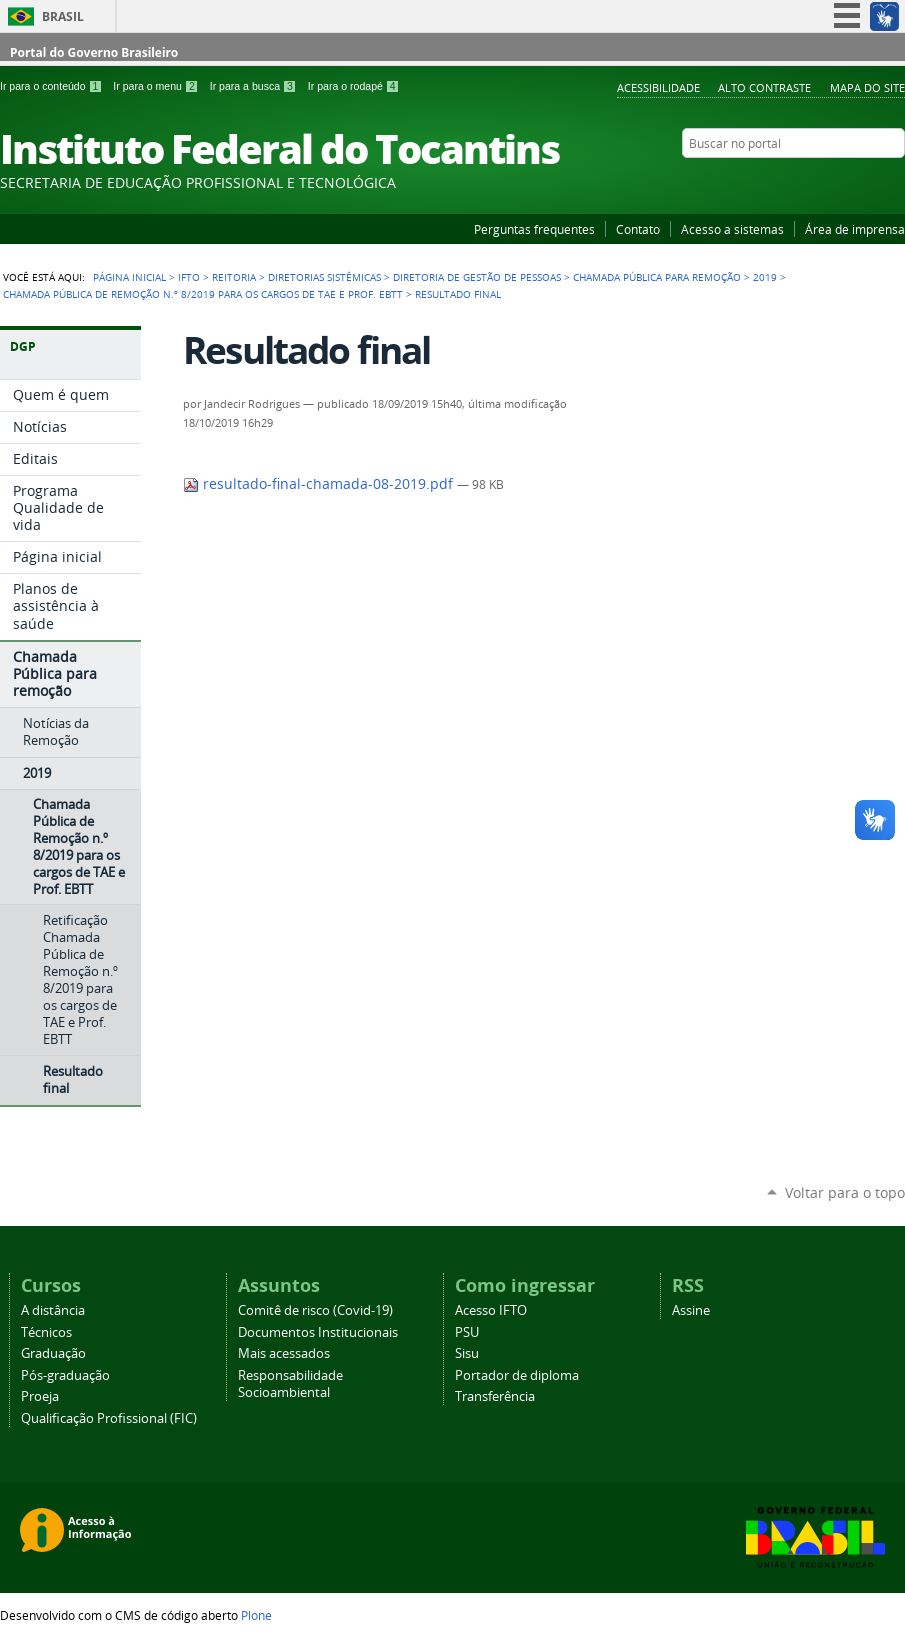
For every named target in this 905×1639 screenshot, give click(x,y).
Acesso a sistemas (732, 229)
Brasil (63, 16)
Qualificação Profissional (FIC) (109, 1418)
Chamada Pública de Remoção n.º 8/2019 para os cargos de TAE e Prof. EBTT (203, 294)
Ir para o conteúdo (52, 86)
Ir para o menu (157, 86)
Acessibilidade (658, 87)
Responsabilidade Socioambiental (290, 1384)
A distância (53, 1310)
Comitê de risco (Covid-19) (315, 1310)
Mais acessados (284, 1353)
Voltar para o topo (845, 1192)
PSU (467, 1332)
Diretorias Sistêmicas (324, 277)
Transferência (495, 1396)
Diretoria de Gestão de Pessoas (477, 277)
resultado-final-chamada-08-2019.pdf (320, 484)
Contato (638, 229)
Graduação (53, 1353)
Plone (256, 1615)
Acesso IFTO (491, 1310)
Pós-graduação (65, 1375)
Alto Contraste (764, 87)
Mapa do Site (867, 87)
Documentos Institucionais (318, 1332)
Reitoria (234, 277)
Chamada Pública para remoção (657, 277)
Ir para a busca (255, 86)
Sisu (467, 1353)
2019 (765, 277)
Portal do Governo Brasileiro (94, 52)
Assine (691, 1310)
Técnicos (46, 1332)
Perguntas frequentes (534, 229)
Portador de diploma (517, 1375)
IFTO (189, 277)
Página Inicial (129, 277)
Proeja (40, 1396)
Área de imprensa (855, 229)
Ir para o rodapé (354, 86)
